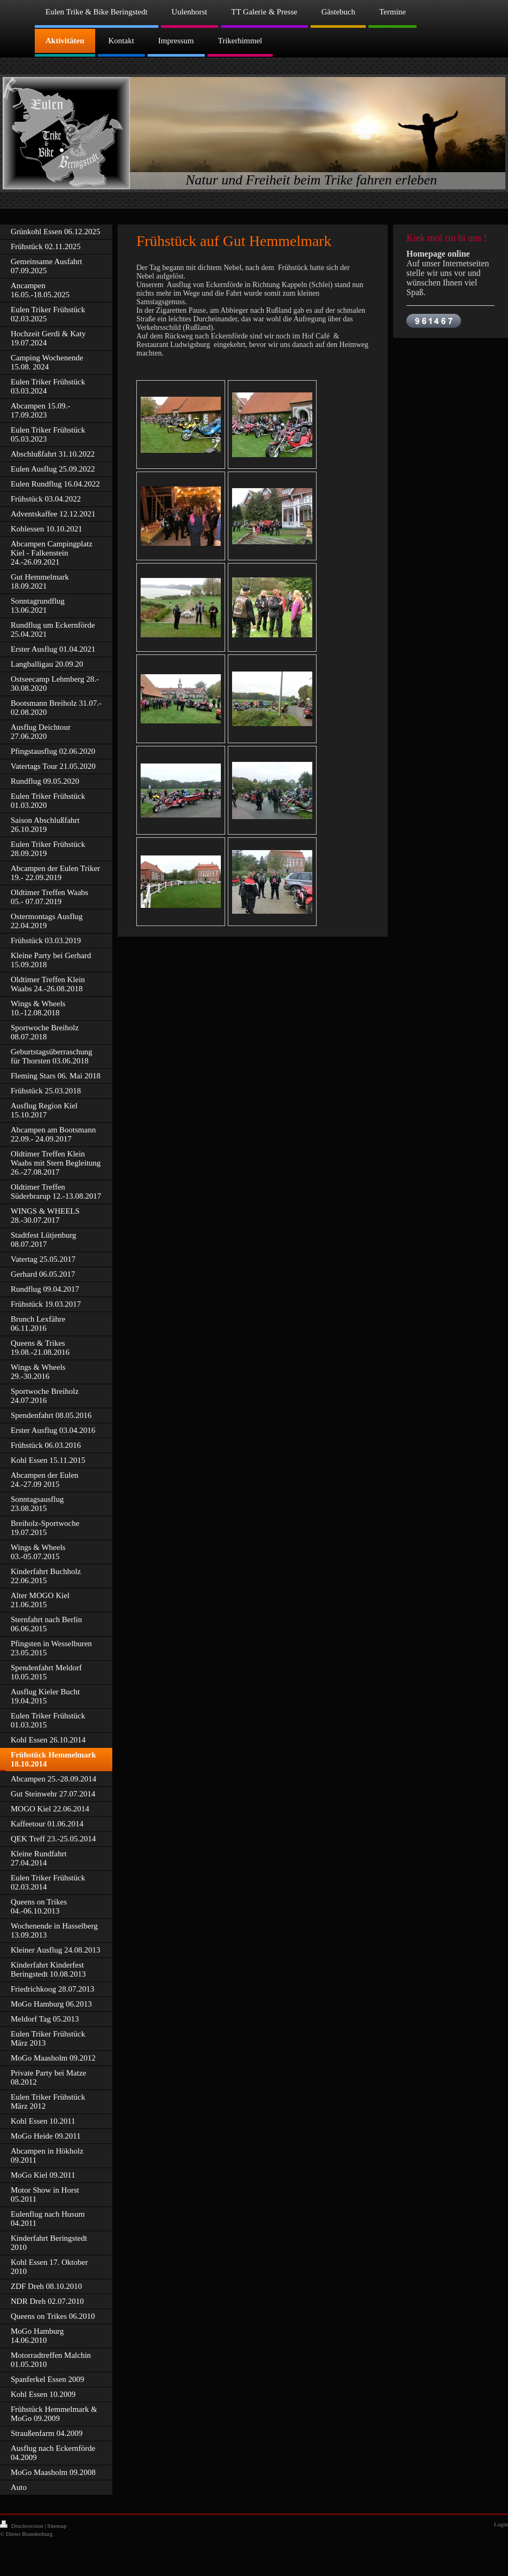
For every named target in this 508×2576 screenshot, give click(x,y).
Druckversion (22, 2526)
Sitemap (56, 2526)
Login (501, 2524)
